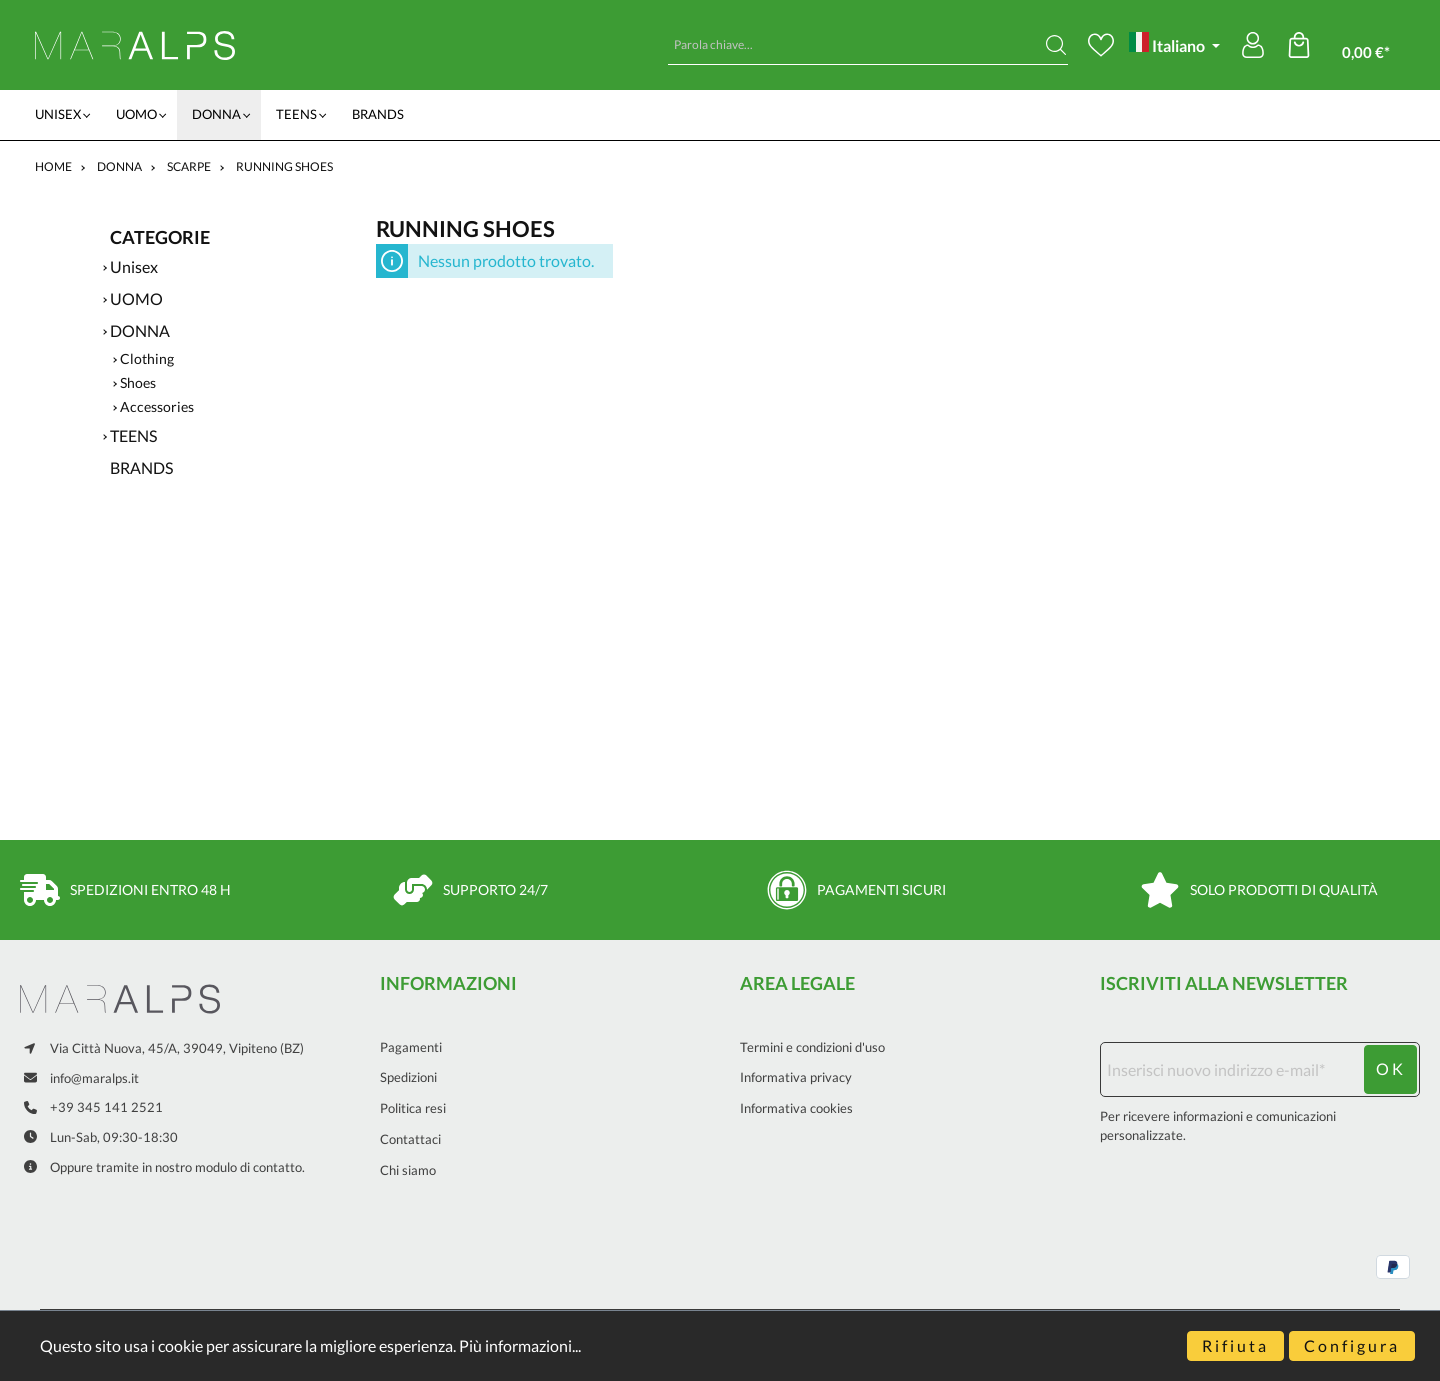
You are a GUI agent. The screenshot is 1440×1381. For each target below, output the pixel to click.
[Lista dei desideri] (1101, 45)
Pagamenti (411, 1047)
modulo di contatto (248, 1168)
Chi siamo (408, 1170)
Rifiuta (1235, 1345)
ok (1391, 1068)
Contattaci (410, 1139)
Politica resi (413, 1108)
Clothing (147, 359)
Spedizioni (408, 1077)
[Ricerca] (1056, 45)
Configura (1352, 1345)
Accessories (157, 407)
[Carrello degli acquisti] (1353, 45)
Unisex (134, 266)
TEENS (133, 435)
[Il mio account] (1253, 45)
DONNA (140, 330)
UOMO (136, 298)
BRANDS (141, 467)
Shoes (138, 383)
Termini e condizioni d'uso (812, 1047)
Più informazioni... (520, 1345)
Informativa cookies (796, 1108)
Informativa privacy (796, 1077)
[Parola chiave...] (856, 45)
